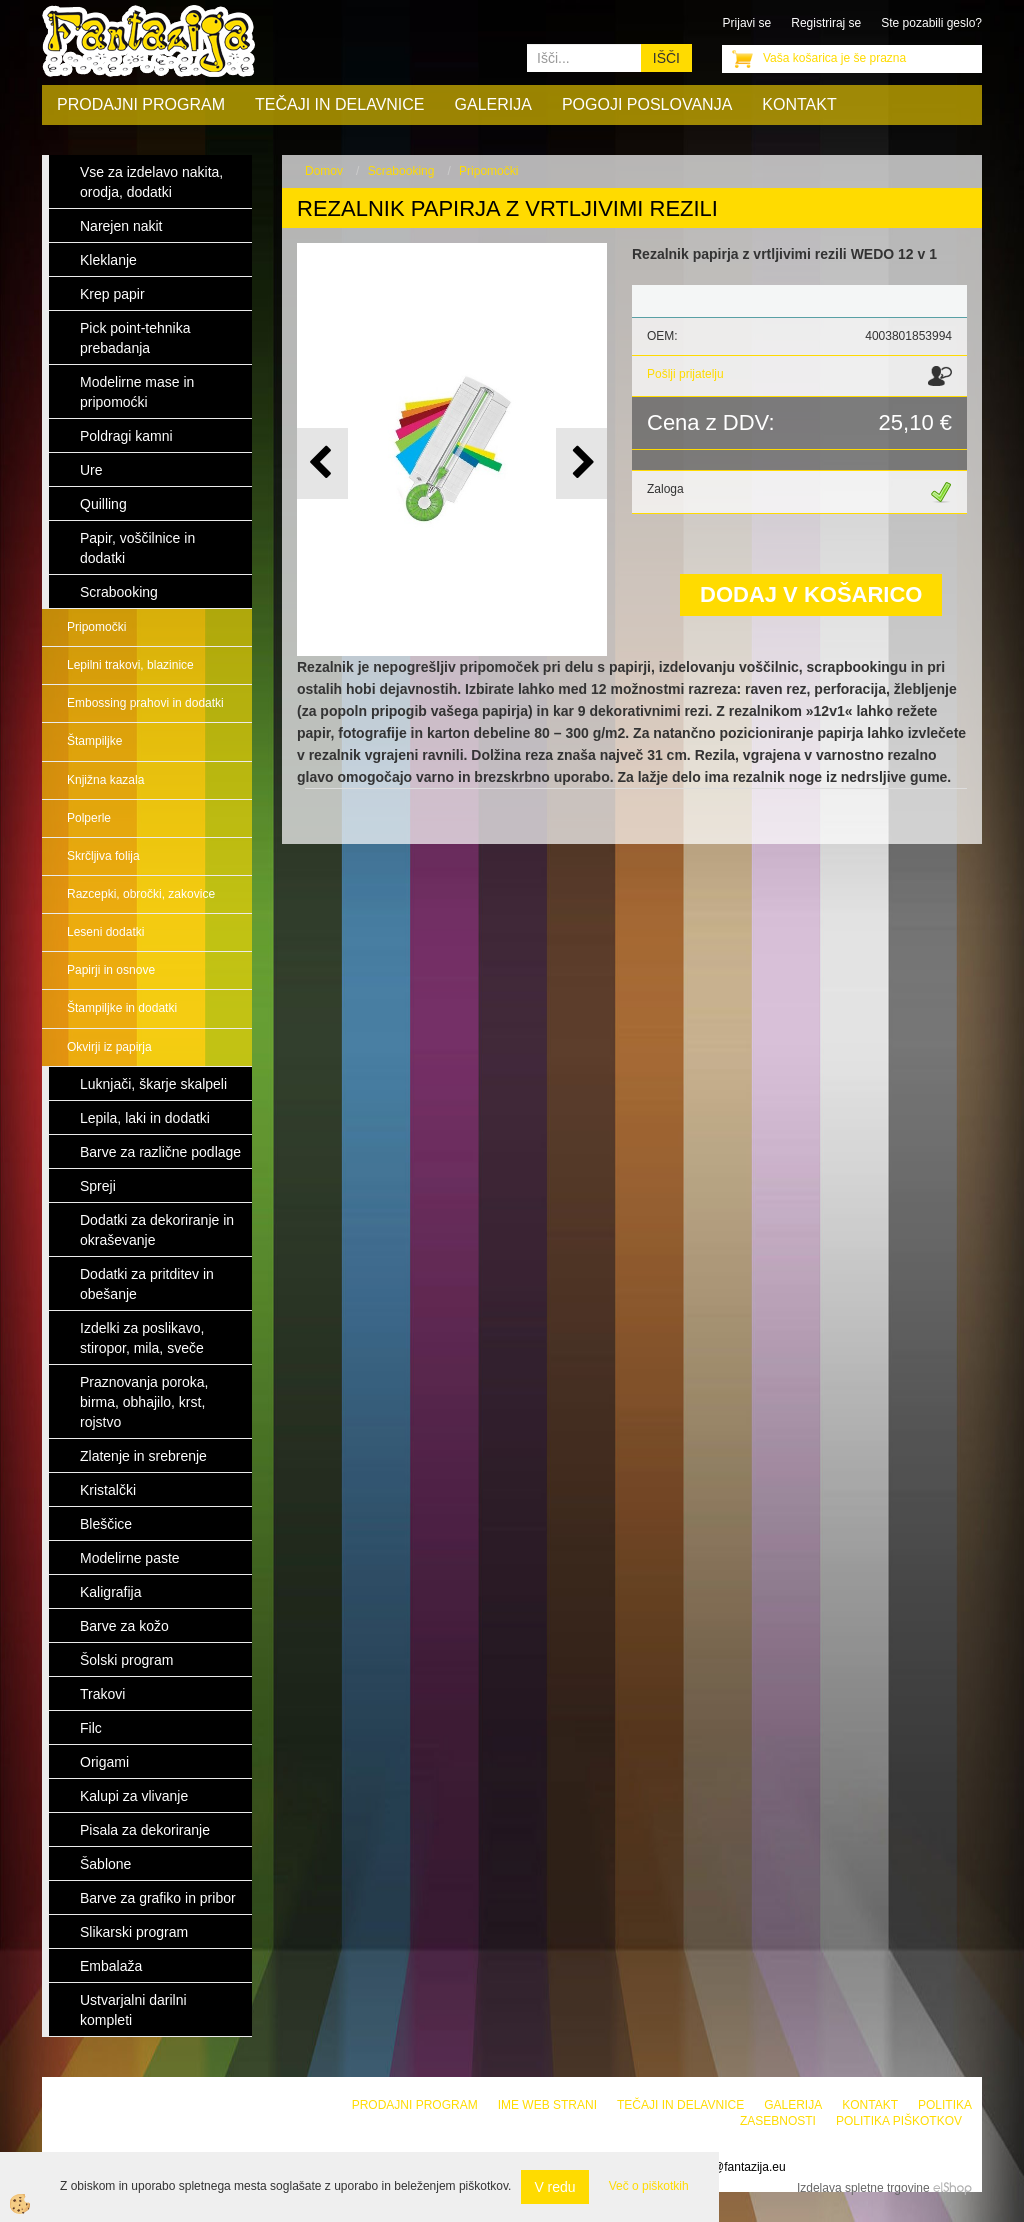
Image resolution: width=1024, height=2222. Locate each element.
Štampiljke (94, 741)
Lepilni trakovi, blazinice (130, 665)
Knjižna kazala (105, 780)
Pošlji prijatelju (685, 374)
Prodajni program (141, 104)
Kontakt (799, 104)
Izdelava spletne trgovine (863, 2188)
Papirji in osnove (111, 970)
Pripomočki (96, 627)
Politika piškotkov (899, 2121)
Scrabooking (401, 171)
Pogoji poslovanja (647, 104)
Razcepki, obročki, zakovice (141, 894)
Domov (324, 171)
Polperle (89, 818)
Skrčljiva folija (103, 856)
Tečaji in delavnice (340, 104)
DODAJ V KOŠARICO (811, 594)
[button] (581, 463)
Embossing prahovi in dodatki (145, 703)
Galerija (493, 104)
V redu (554, 2187)
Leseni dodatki (105, 932)
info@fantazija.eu (739, 2167)
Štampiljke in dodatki (122, 1008)
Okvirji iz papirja (109, 1047)
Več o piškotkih (649, 2186)
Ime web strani (547, 2105)
